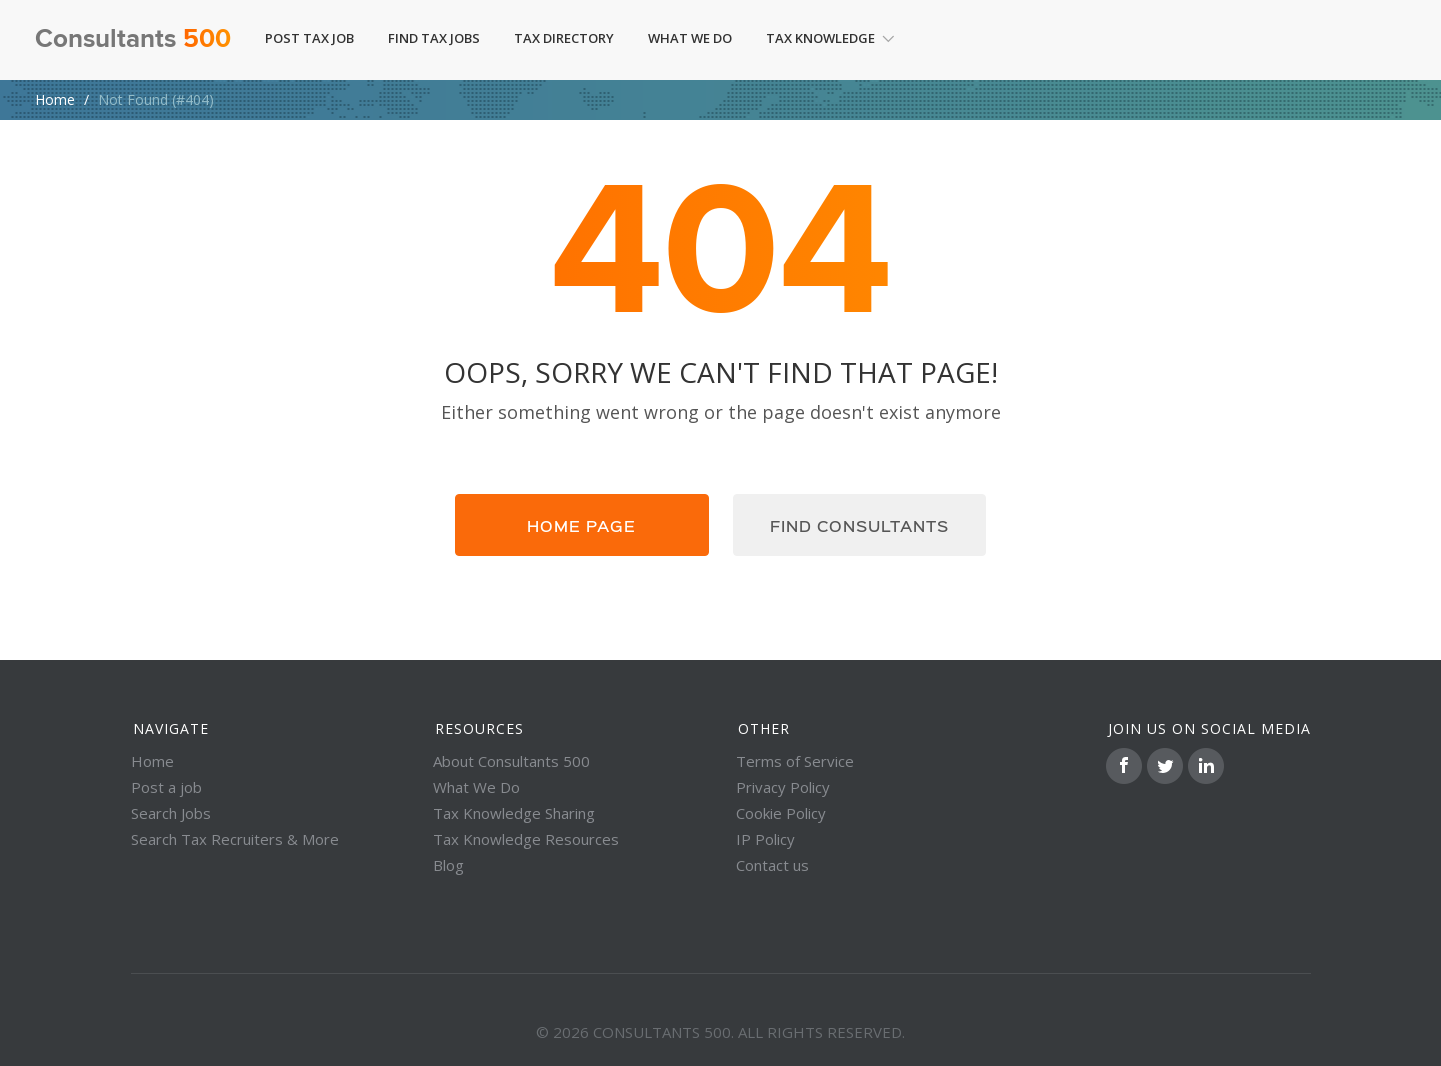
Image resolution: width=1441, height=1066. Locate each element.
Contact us (772, 865)
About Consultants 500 (511, 761)
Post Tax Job (309, 38)
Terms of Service (795, 761)
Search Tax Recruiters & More (235, 839)
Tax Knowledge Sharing (514, 813)
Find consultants (859, 525)
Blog (448, 865)
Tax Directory (564, 38)
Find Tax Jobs (434, 38)
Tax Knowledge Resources (526, 839)
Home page (581, 525)
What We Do (690, 38)
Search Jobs (171, 813)
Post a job (166, 787)
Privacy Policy (783, 787)
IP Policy (765, 839)
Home (55, 99)
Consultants (133, 40)
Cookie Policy (781, 813)
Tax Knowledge (830, 38)
